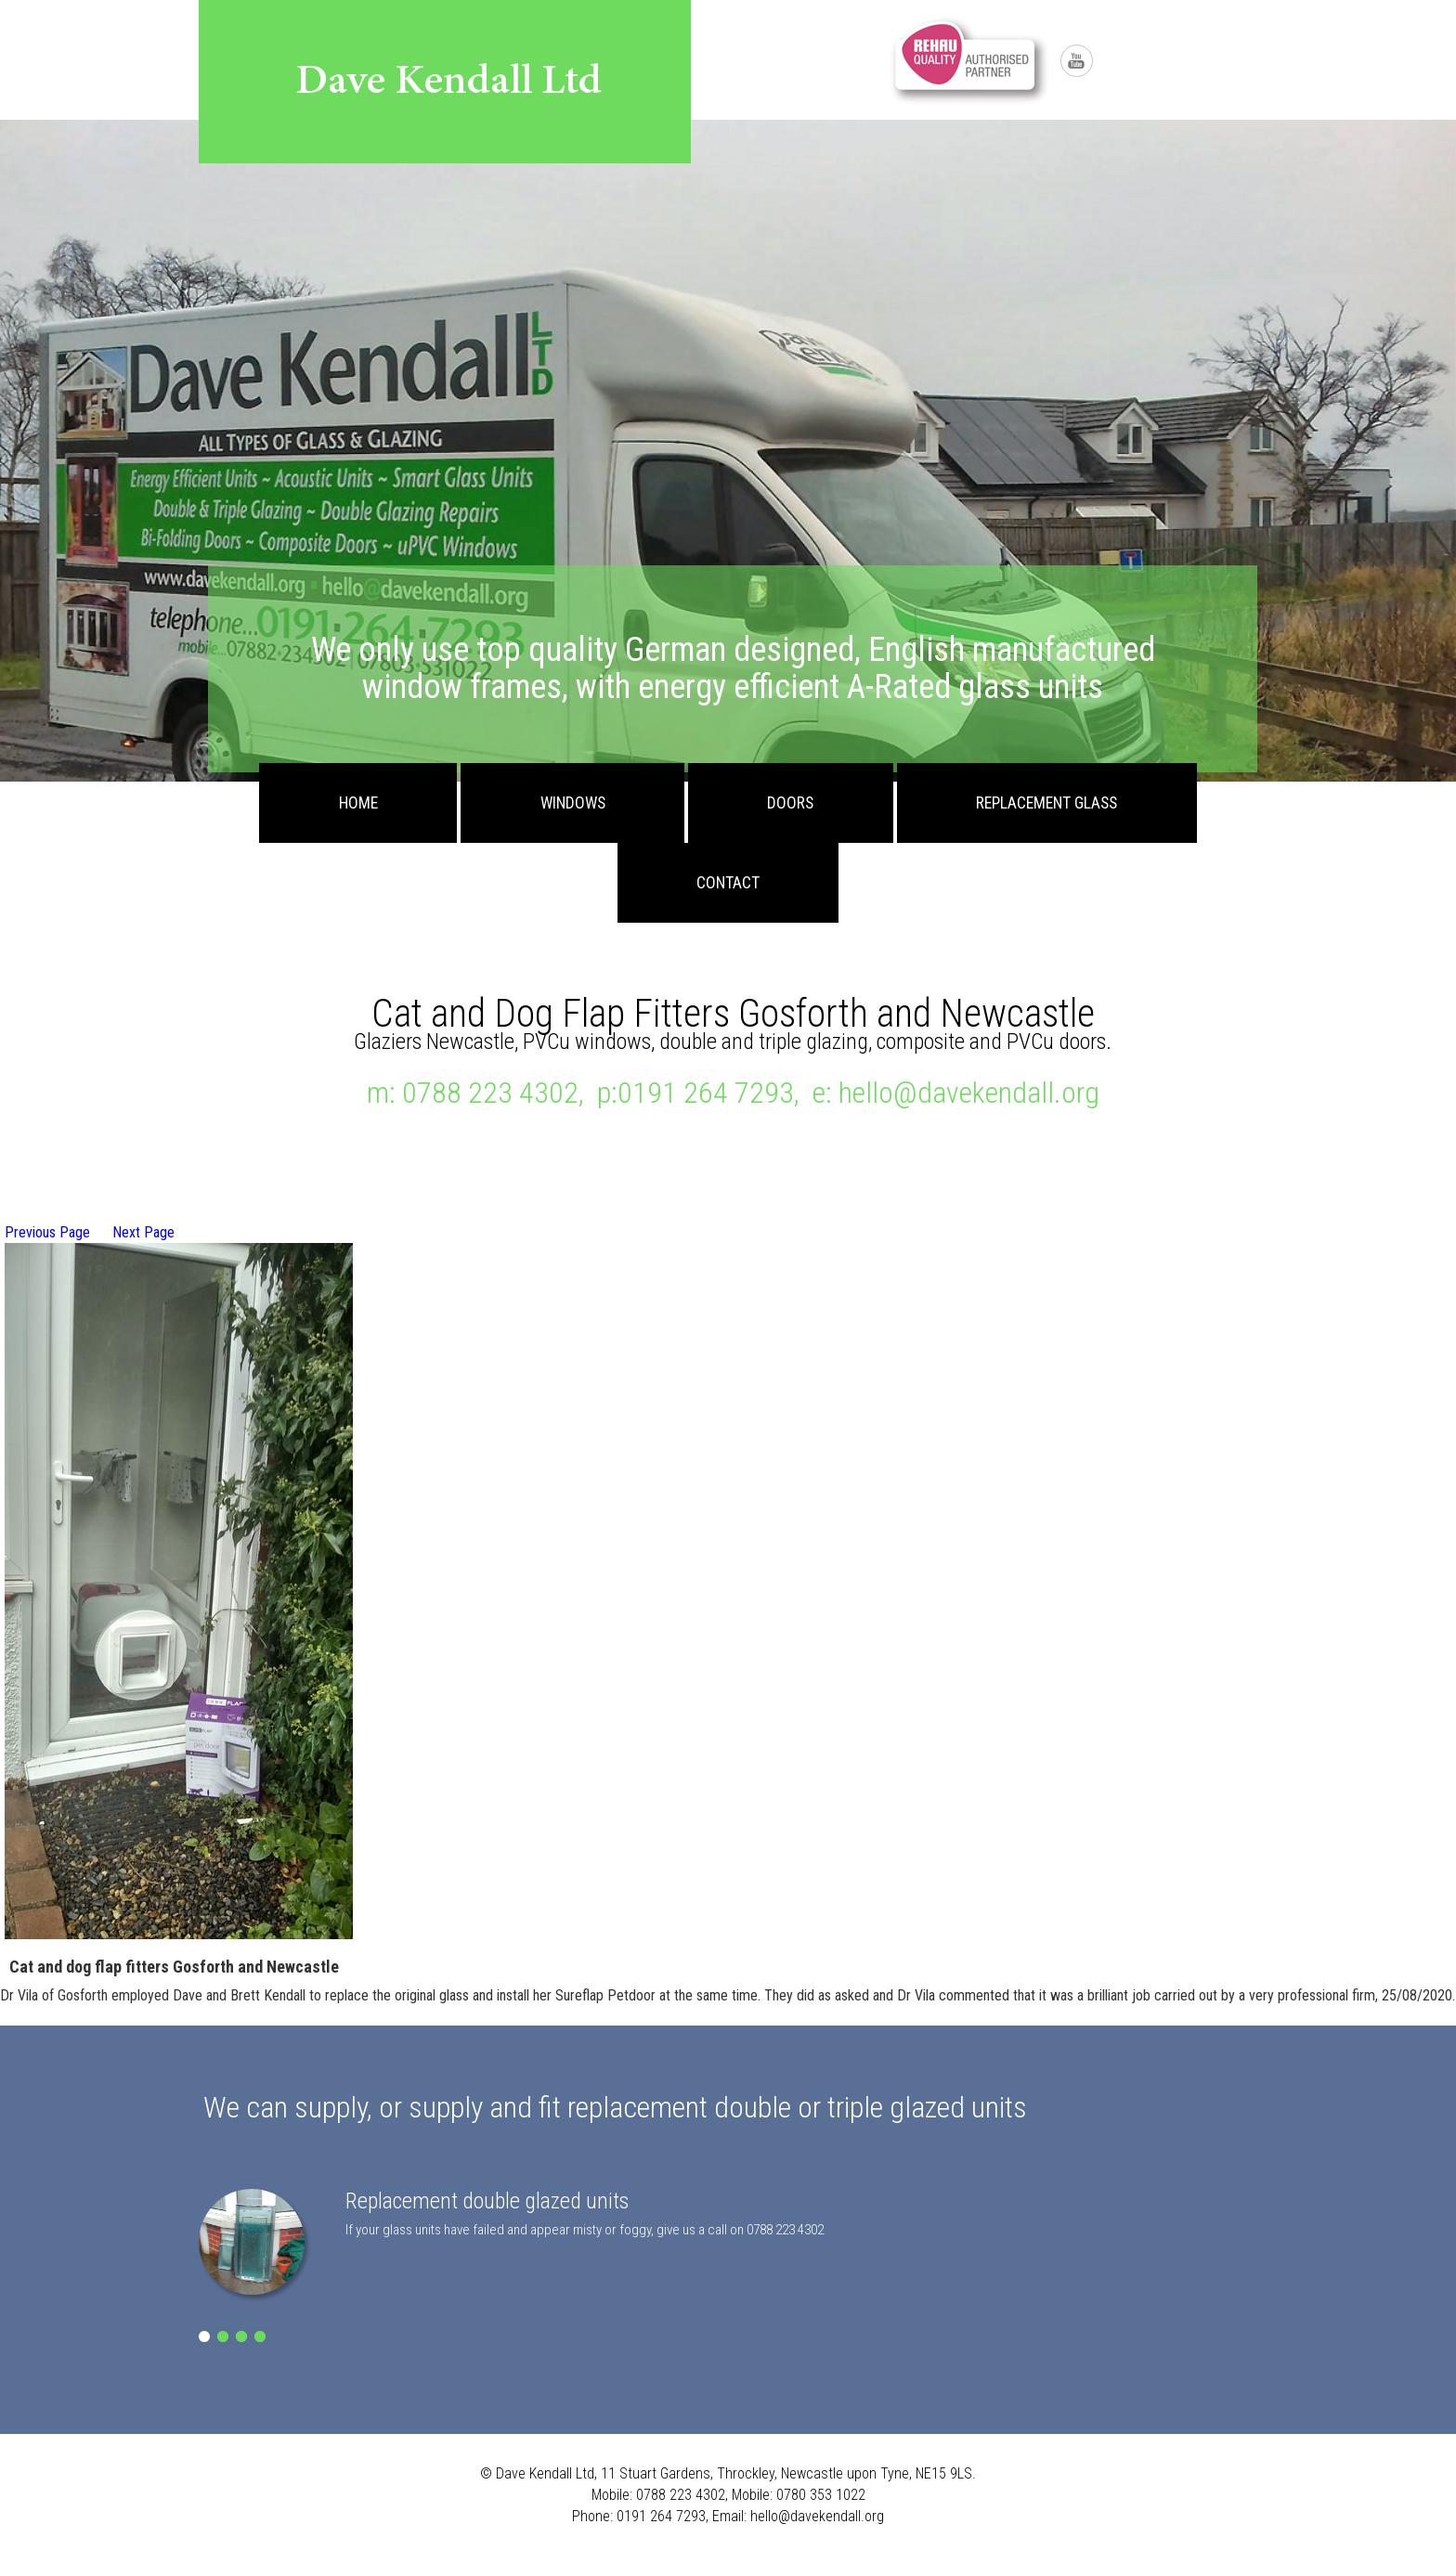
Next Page (143, 1232)
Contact (728, 883)
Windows (572, 803)
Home (358, 803)
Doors (790, 803)
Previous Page (47, 1232)
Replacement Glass (1046, 803)
